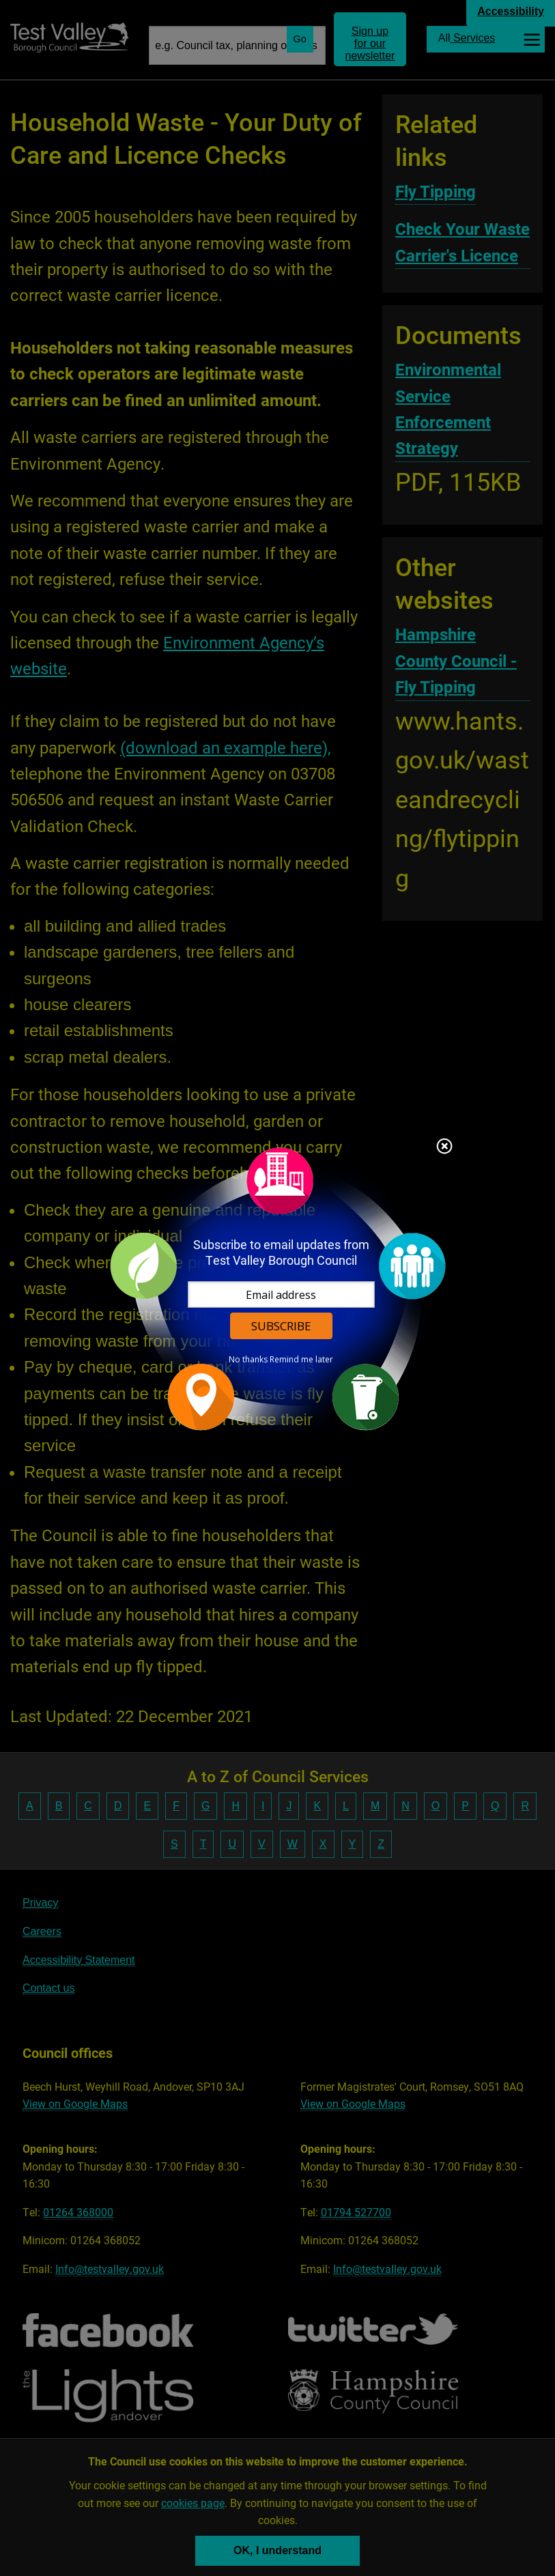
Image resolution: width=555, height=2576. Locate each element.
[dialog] (277, 1288)
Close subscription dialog (444, 1147)
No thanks (248, 1359)
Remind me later (301, 1359)
